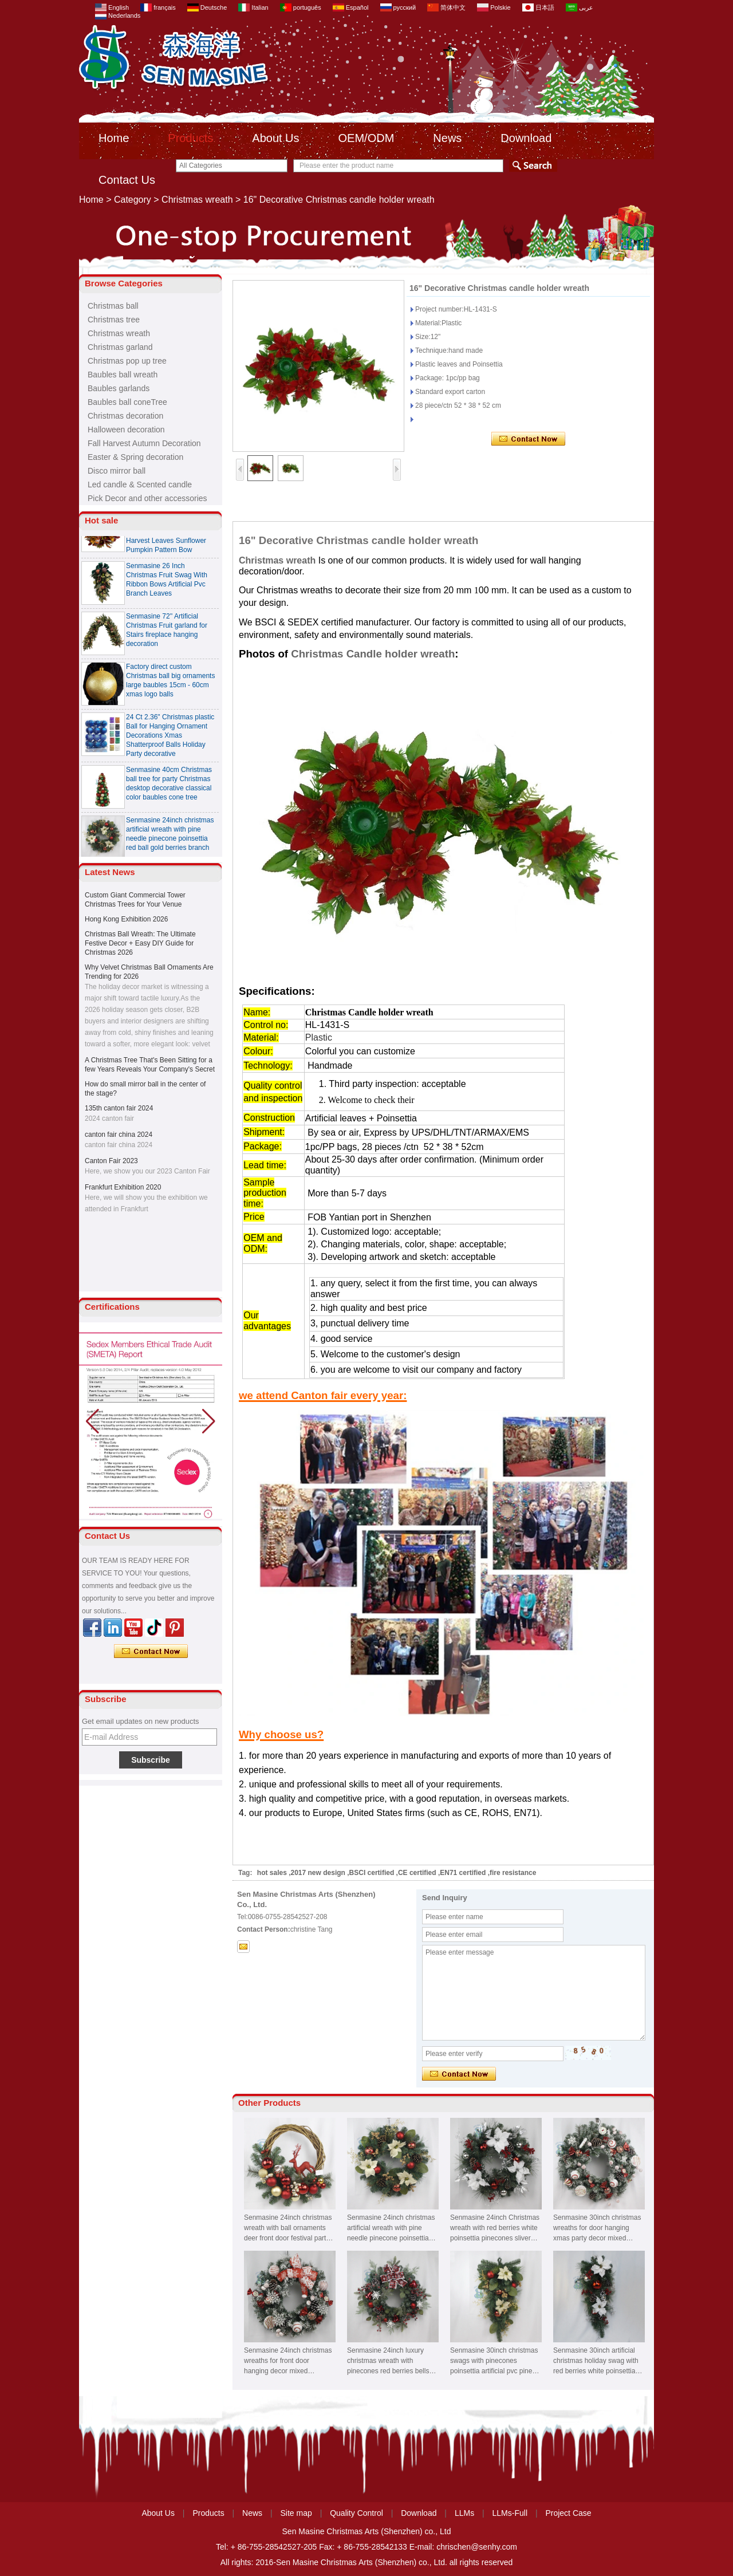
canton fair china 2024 (118, 1135)
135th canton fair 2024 (119, 1108)
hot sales (272, 1873)
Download (526, 138)
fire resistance (513, 1873)
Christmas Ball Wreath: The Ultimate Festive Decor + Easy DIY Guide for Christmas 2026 (140, 943)
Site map (296, 2513)
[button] (208, 1421)
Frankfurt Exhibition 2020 (123, 1187)
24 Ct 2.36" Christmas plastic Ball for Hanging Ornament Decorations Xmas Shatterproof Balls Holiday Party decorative (170, 739)
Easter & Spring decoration (135, 457)
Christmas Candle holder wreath (373, 654)
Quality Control (356, 2513)
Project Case (568, 2513)
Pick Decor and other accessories (147, 498)
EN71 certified (463, 1873)
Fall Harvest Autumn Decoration (144, 443)
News (447, 138)
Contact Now (151, 1651)
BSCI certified (372, 1873)
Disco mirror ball (116, 470)
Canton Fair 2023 (111, 1161)
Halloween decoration (126, 429)
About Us (275, 138)
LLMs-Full (509, 2513)
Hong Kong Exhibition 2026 (126, 919)
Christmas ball (113, 305)
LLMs (464, 2513)
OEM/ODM (366, 138)
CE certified (417, 1873)
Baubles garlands (118, 388)
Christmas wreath (196, 199)
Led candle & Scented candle (140, 484)
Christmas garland (120, 347)
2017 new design (318, 1873)
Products (190, 138)
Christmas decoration (125, 415)
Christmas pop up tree (127, 360)
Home (113, 138)
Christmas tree (114, 319)
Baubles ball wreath (122, 374)
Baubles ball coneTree (127, 402)
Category (132, 199)
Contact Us (126, 180)
